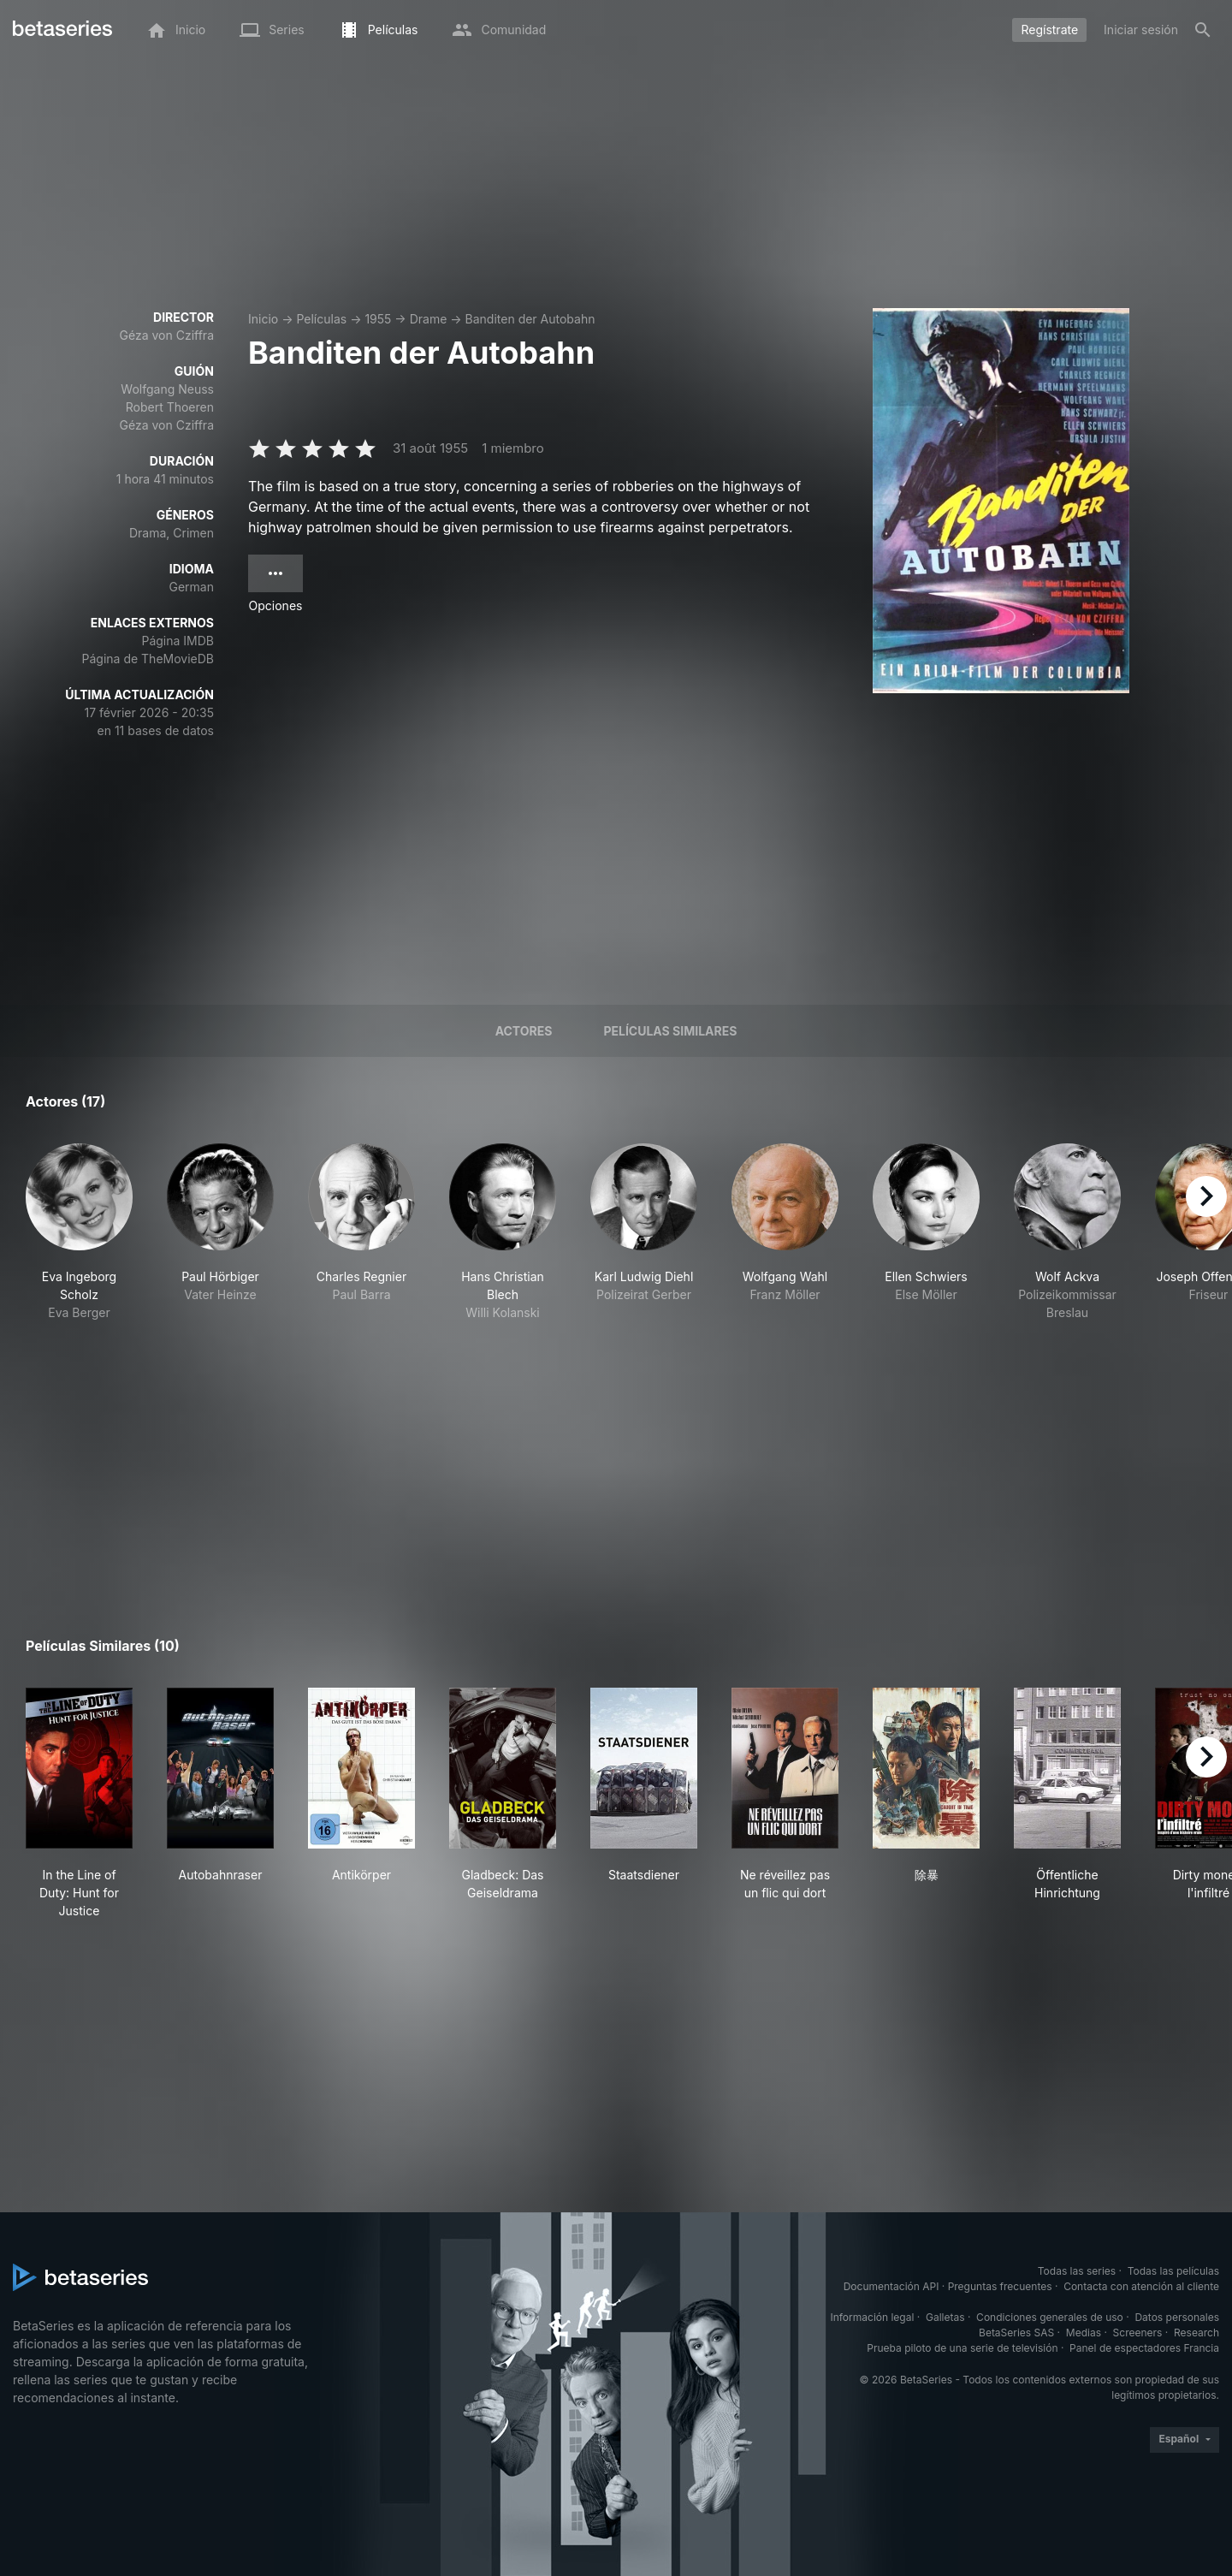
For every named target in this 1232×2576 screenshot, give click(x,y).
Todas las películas (1173, 2270)
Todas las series (1077, 2270)
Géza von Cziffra (167, 335)
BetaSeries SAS (1016, 2332)
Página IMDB (177, 640)
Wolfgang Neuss (167, 389)
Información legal (872, 2317)
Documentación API (891, 2286)
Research (1196, 2332)
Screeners (1138, 2332)
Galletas (945, 2317)
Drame (428, 319)
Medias (1083, 2332)
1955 (377, 319)
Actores (524, 1031)
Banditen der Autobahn (530, 319)
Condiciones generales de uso (1049, 2317)
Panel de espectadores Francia (1144, 2348)
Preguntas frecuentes (1000, 2286)
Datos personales (1176, 2317)
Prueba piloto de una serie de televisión (962, 2348)
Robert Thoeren (170, 407)
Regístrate (1049, 29)
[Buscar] (1203, 30)
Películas (321, 319)
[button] (79, 1232)
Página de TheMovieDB (148, 658)
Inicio (263, 319)
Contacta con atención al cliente (1141, 2286)
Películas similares (670, 1031)
